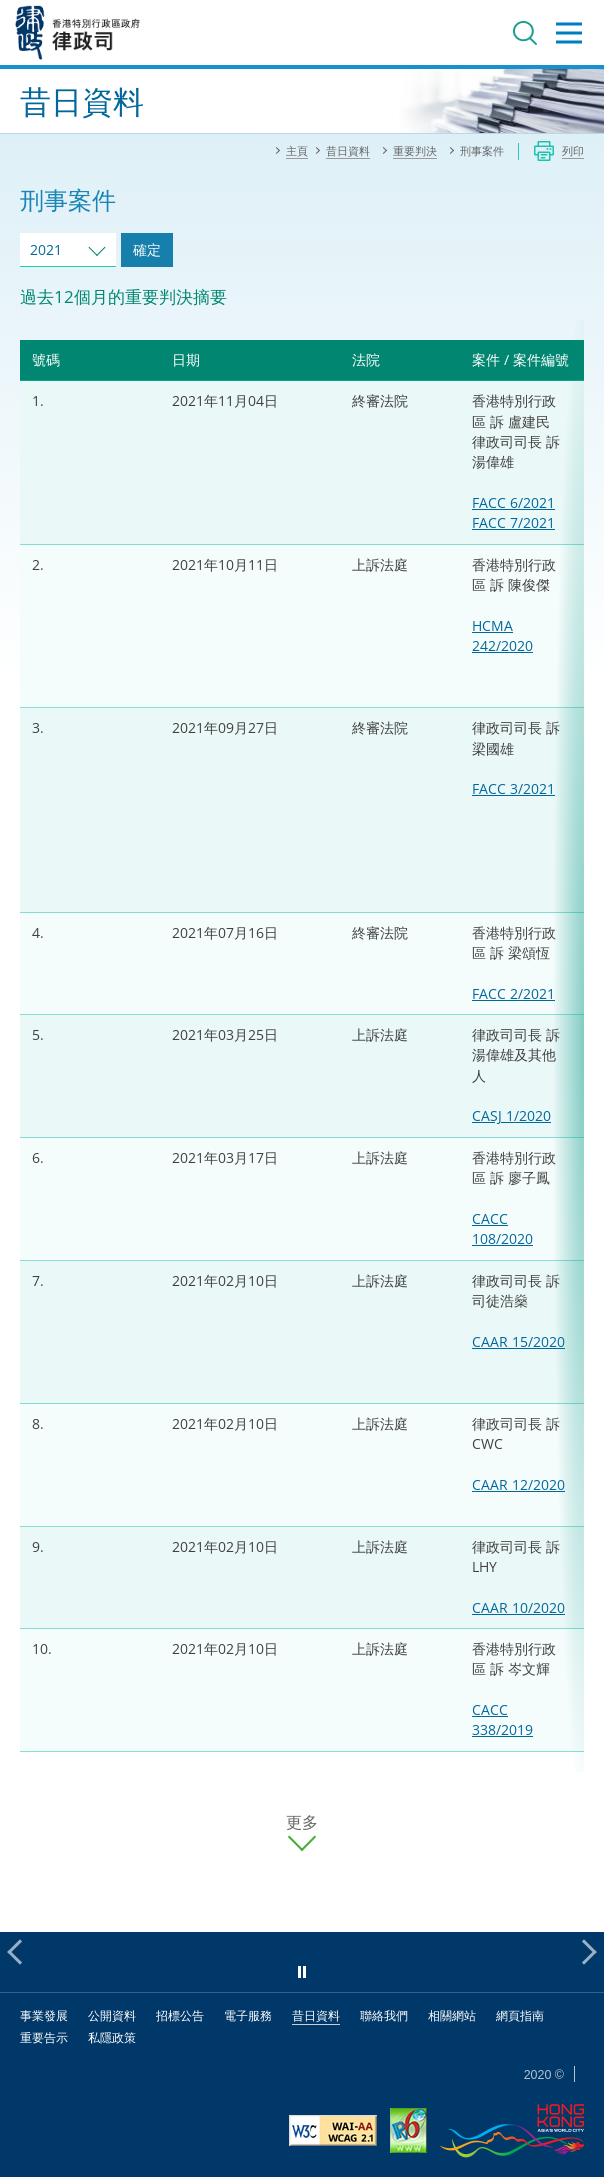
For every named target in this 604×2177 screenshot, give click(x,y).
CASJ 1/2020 (511, 1115)
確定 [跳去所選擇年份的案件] (147, 249)
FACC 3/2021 (513, 788)
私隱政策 (112, 2037)
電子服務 (248, 2015)
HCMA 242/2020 (502, 635)
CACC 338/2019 (502, 1719)
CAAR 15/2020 (518, 1341)
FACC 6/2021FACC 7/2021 (513, 512)
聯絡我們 (384, 2015)
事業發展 (44, 2015)
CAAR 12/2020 (518, 1484)
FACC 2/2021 (513, 993)
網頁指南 (520, 2015)
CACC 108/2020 (502, 1228)
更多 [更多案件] (302, 1822)
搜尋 (525, 33)
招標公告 (180, 2015)
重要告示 (44, 2037)
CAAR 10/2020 (518, 1607)
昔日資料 (316, 2015)
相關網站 (452, 2015)
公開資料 (112, 2015)
